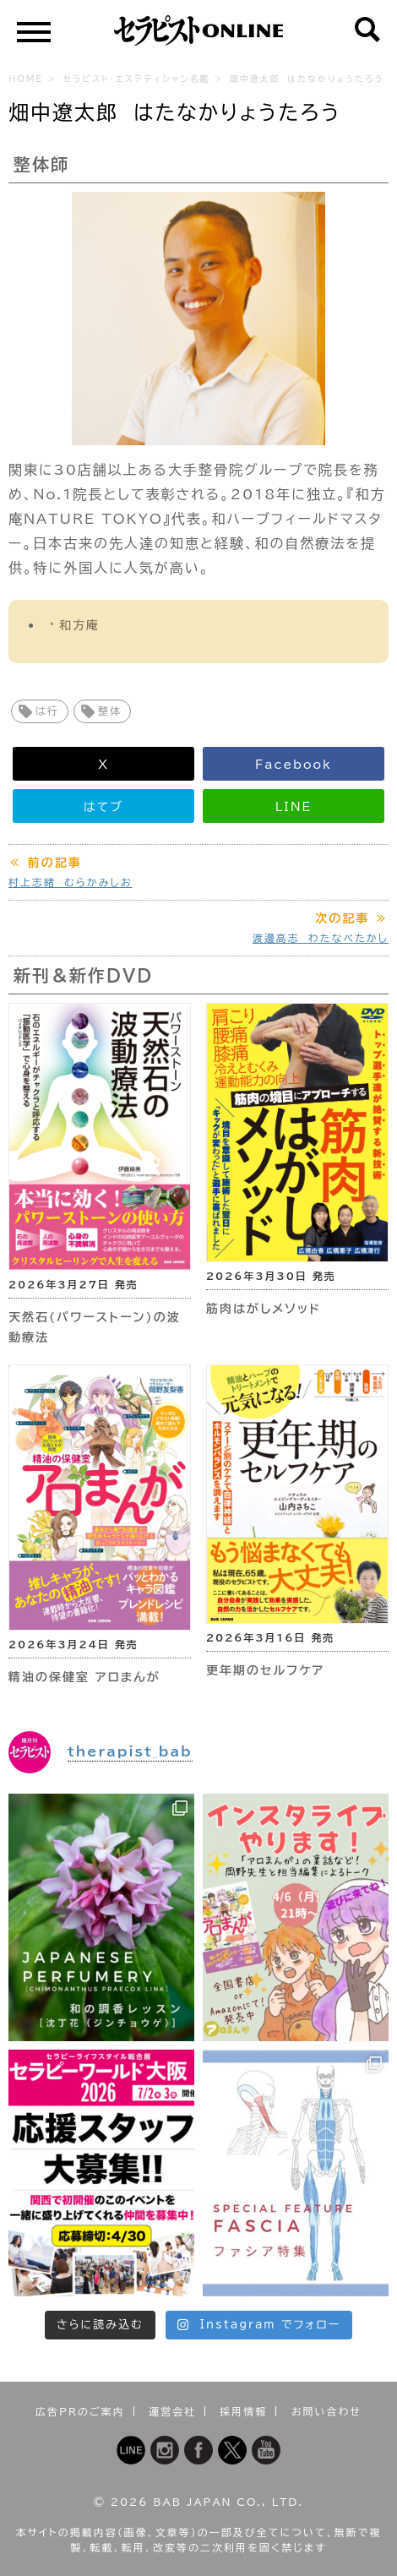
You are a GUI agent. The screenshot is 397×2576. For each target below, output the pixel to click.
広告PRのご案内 (80, 2411)
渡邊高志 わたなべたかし (321, 938)
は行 (47, 710)
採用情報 (243, 2411)
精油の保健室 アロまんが (84, 1677)
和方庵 (79, 625)
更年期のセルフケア (265, 1670)
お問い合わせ (326, 2411)
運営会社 (172, 2411)
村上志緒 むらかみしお (70, 882)
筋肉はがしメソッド (263, 1309)
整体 (110, 710)
